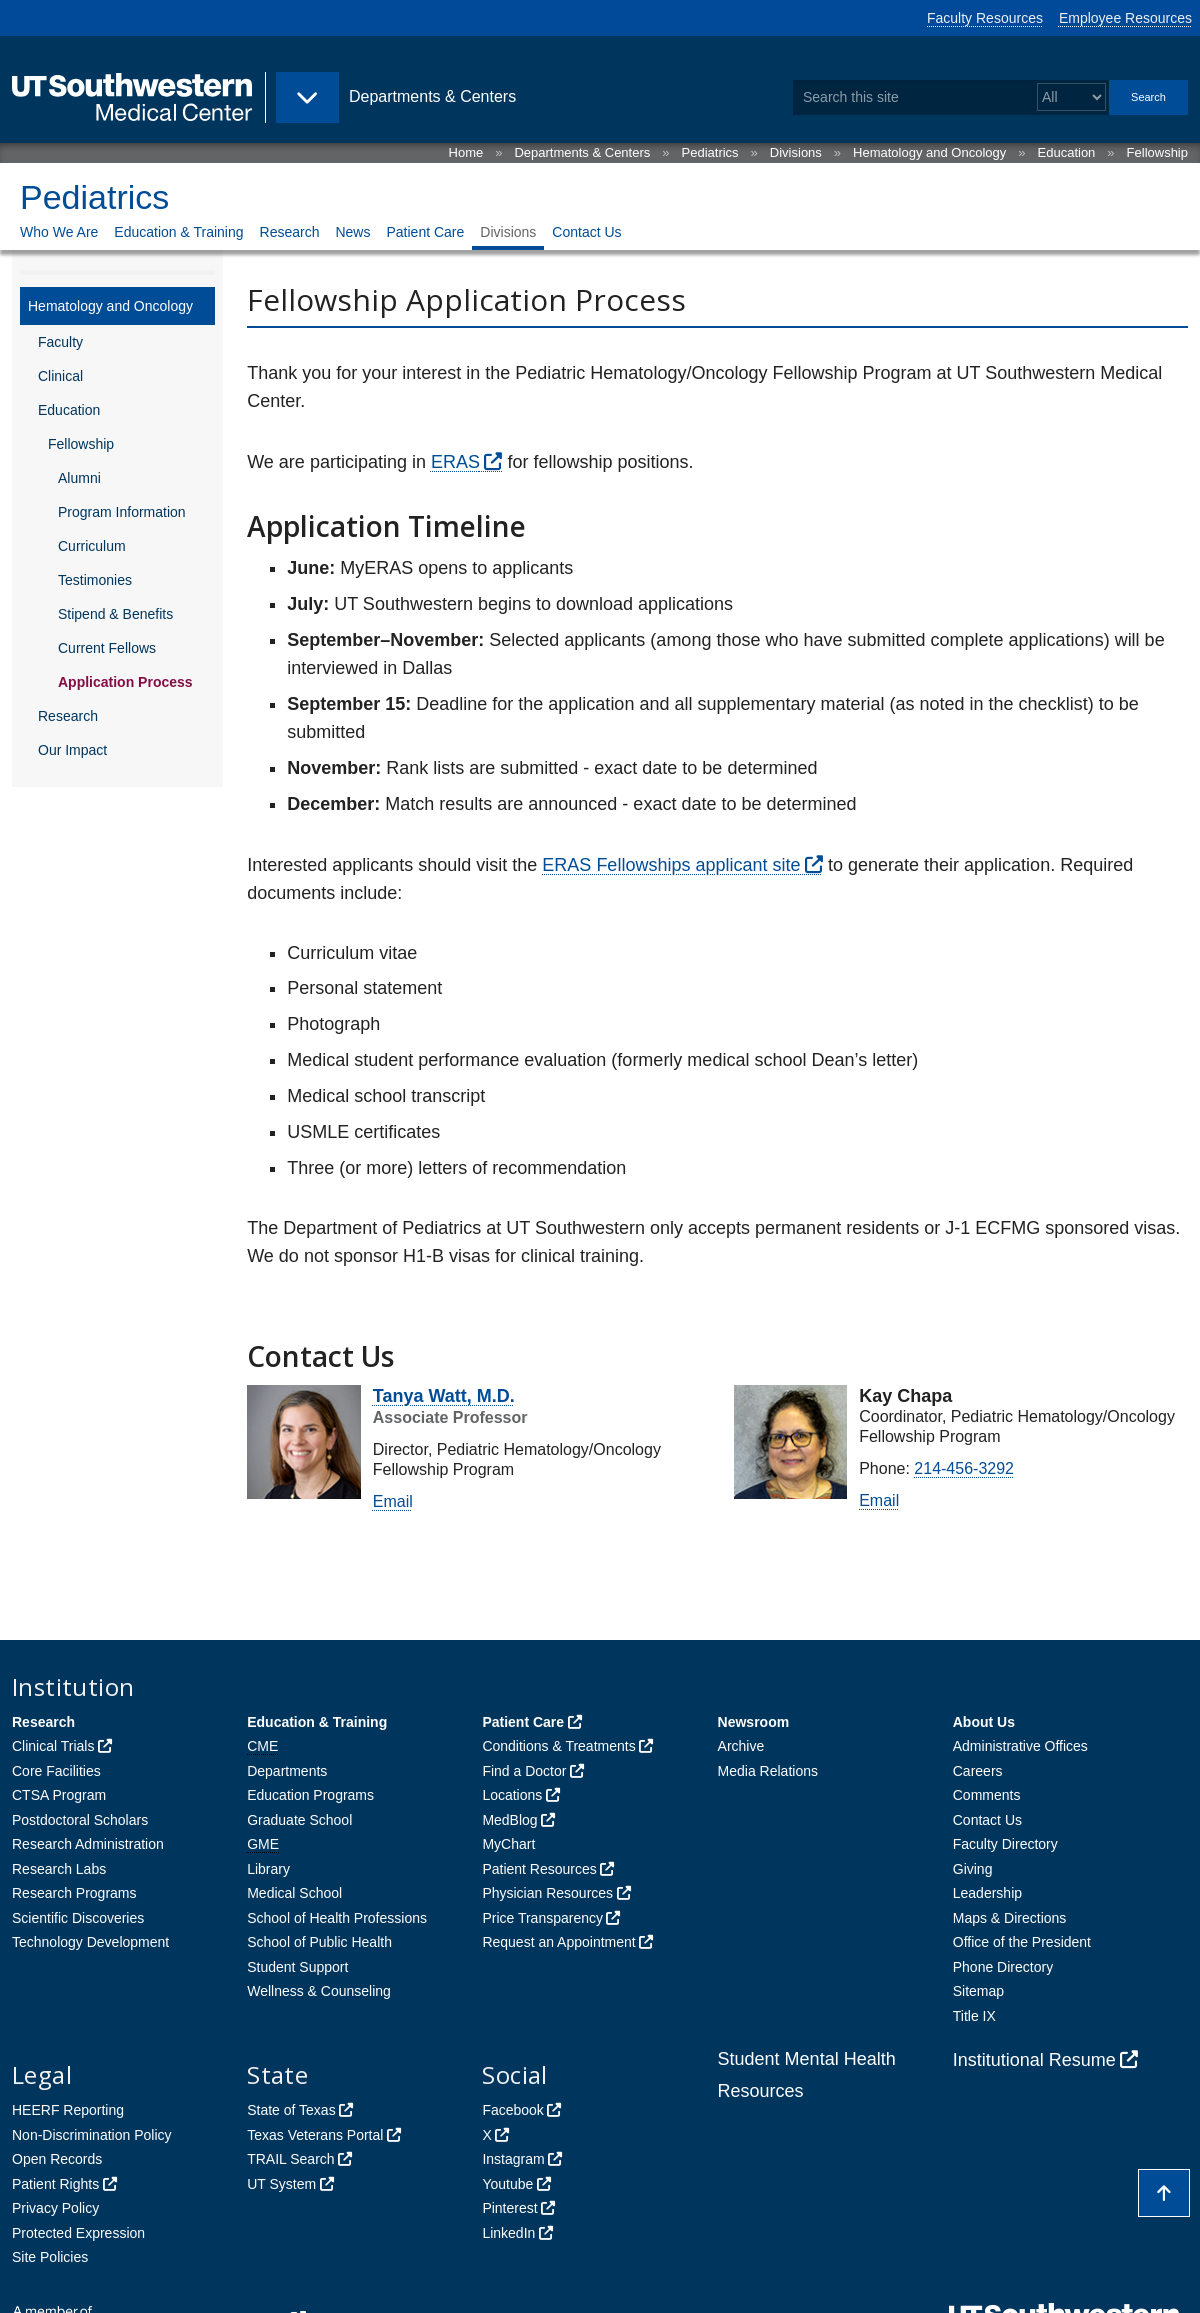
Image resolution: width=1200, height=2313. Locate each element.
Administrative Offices (1020, 1746)
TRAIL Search (290, 2159)
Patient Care (425, 232)
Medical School (294, 1893)
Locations (512, 1795)
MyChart (508, 1844)
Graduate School (299, 1820)
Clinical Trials (53, 1746)
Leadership (987, 1893)
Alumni (79, 478)
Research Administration (88, 1844)
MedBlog (509, 1820)
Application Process (125, 682)
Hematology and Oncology (929, 152)
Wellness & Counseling (319, 1991)
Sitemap (978, 1991)
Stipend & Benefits (115, 614)
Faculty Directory (1005, 1844)
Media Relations (768, 1771)
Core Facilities (56, 1771)
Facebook (512, 2110)
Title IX (974, 2016)
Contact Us (586, 232)
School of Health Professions (337, 1918)
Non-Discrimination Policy (92, 2135)
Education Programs (310, 1795)
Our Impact (72, 750)
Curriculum (92, 546)
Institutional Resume (1034, 2060)
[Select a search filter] (1071, 97)
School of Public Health (319, 1942)
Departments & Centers (582, 152)
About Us (984, 1722)
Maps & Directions (1010, 1918)
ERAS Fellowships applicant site (671, 865)
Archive (741, 1746)
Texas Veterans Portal (315, 2135)
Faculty (60, 342)
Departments (287, 1771)
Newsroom (754, 1722)
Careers (978, 1771)
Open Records (57, 2159)
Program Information (122, 512)
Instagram (513, 2159)
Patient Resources (539, 1869)
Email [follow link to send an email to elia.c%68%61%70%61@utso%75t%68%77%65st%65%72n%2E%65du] (879, 1500)
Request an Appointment (558, 1942)
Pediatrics (710, 152)
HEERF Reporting (68, 2110)
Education (1067, 152)
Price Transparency (542, 1918)
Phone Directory (1003, 1967)
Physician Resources (547, 1893)
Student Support (297, 1967)
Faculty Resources (985, 18)
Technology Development (90, 1942)
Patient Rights (55, 2184)
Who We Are (59, 232)
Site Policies (50, 2257)
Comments (987, 1795)
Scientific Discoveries (78, 1918)
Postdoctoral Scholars (80, 1820)
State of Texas (291, 2110)
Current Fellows (107, 648)
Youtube (507, 2184)
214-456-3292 (964, 1468)
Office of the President (1022, 1942)
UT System (281, 2184)
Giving (973, 1869)
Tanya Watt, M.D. (444, 1396)
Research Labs (59, 1869)
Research (290, 232)
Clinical (60, 376)
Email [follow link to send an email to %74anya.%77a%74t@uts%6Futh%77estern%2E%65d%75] (393, 1501)
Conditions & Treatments (558, 1746)
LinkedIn (508, 2233)
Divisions (796, 152)
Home (466, 152)
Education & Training (178, 232)
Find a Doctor (524, 1771)
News (352, 232)
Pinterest (509, 2208)
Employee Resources (1125, 18)
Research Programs (74, 1893)
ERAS (455, 462)
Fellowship (1157, 152)
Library (268, 1869)
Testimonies (95, 580)
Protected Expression (78, 2233)
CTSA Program (59, 1795)
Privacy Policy (55, 2208)
